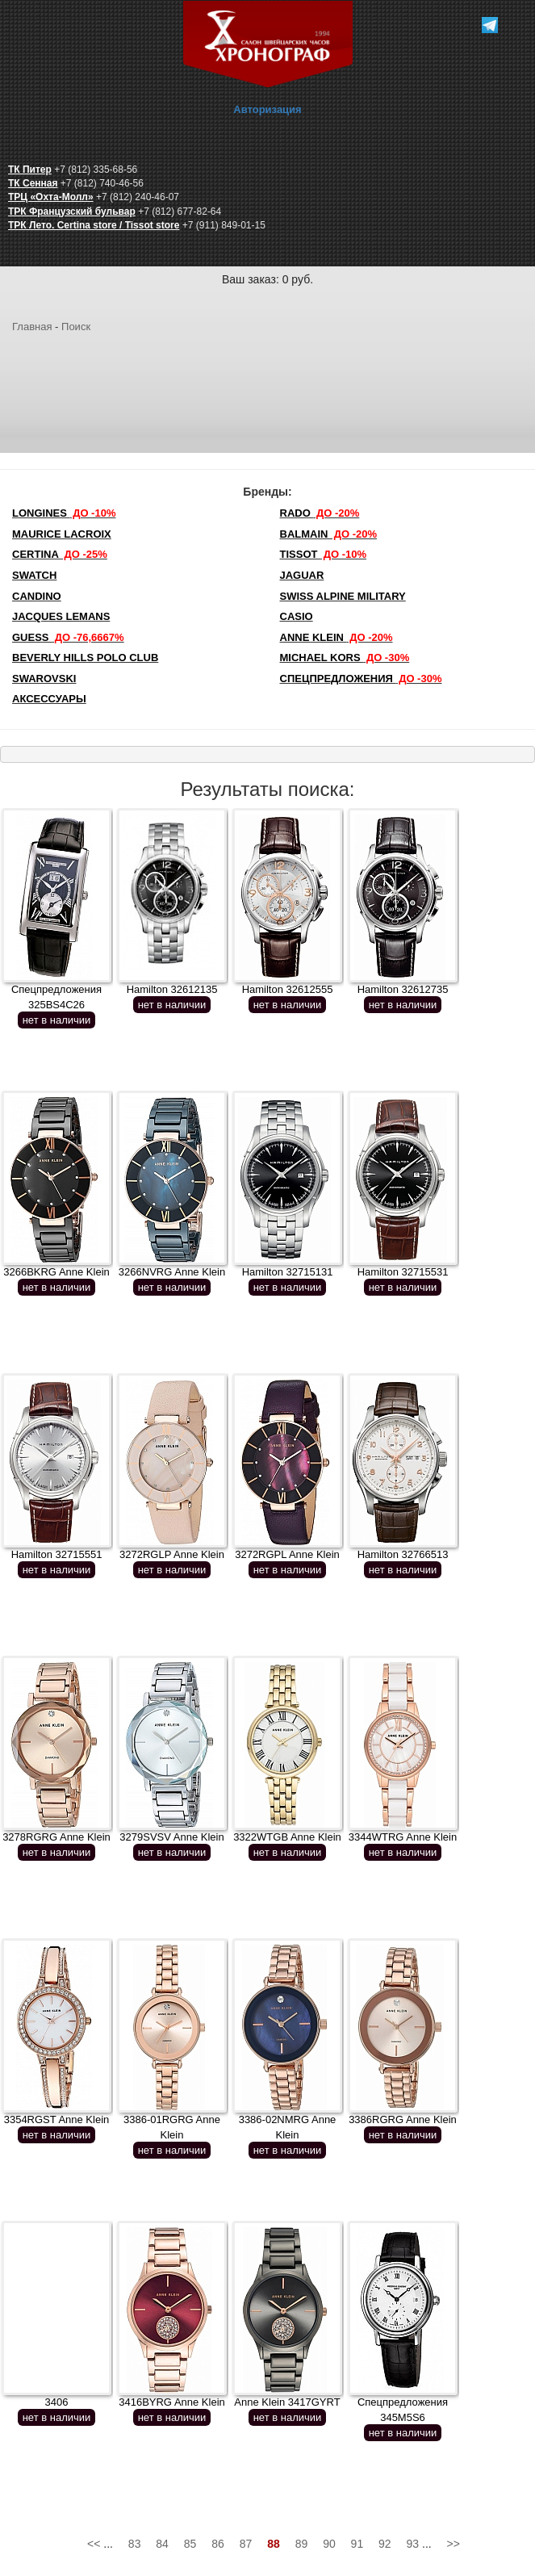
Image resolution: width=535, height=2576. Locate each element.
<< (93, 2543)
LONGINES (63, 513)
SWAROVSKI (44, 678)
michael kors (345, 657)
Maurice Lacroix (61, 534)
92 (384, 2543)
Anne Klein (336, 637)
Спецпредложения (361, 678)
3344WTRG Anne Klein (403, 1837)
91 (357, 2543)
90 (329, 2543)
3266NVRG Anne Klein (172, 1272)
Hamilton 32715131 (287, 1272)
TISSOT (323, 554)
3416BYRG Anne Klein (172, 2402)
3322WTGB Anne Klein (287, 1837)
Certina (59, 554)
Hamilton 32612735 (403, 989)
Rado (320, 513)
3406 (57, 2402)
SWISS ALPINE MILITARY (343, 596)
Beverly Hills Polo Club (85, 657)
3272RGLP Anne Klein (171, 1554)
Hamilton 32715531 (403, 1272)
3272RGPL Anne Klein (287, 1554)
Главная (32, 326)
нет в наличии (57, 1020)
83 (134, 2543)
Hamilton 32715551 (56, 1554)
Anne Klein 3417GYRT (287, 2402)
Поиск (75, 326)
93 (413, 2543)
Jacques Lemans (61, 616)
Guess (68, 637)
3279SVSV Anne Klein (171, 1837)
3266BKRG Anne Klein (56, 1272)
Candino (36, 596)
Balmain (329, 534)
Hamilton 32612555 (287, 989)
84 (162, 2543)
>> (453, 2543)
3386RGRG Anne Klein (403, 2119)
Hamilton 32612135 (172, 989)
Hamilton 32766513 (403, 1554)
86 (217, 2543)
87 (246, 2543)
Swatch (34, 575)
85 (190, 2543)
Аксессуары (49, 699)
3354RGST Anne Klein (57, 2119)
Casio (296, 616)
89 (301, 2543)
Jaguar (302, 575)
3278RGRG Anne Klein (56, 1837)
